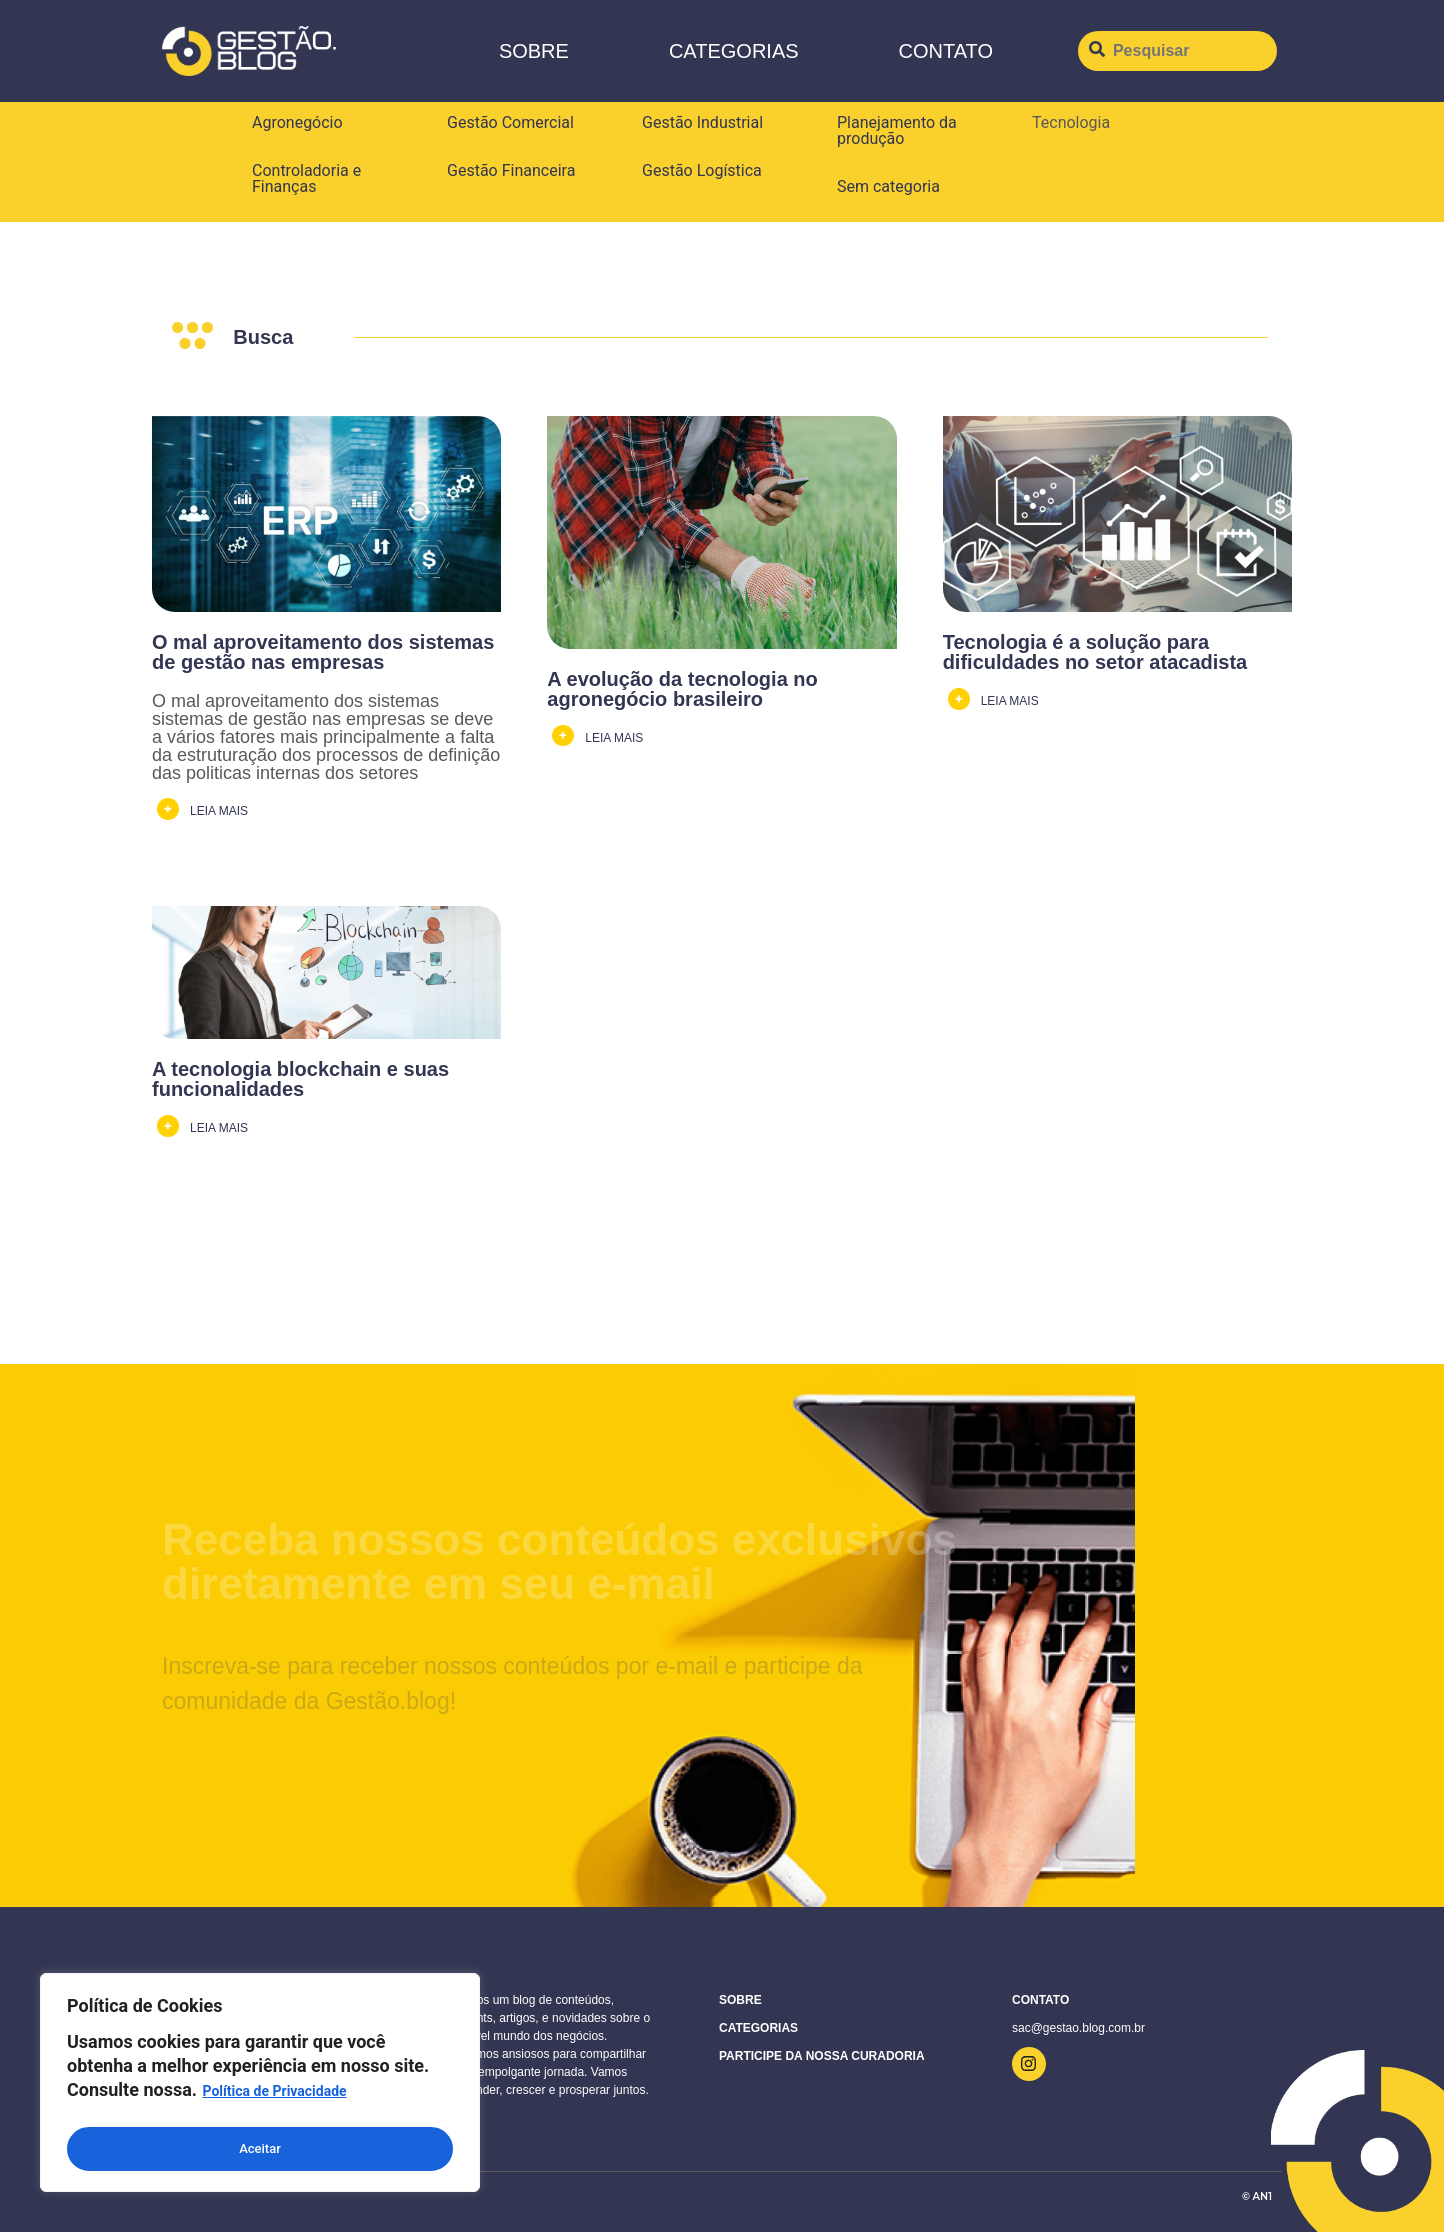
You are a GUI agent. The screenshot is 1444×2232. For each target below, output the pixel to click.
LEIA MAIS (219, 811)
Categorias (734, 51)
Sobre (534, 51)
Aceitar (260, 2149)
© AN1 (1257, 2196)
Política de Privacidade (274, 2099)
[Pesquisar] (1177, 51)
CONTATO (946, 51)
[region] (260, 2086)
